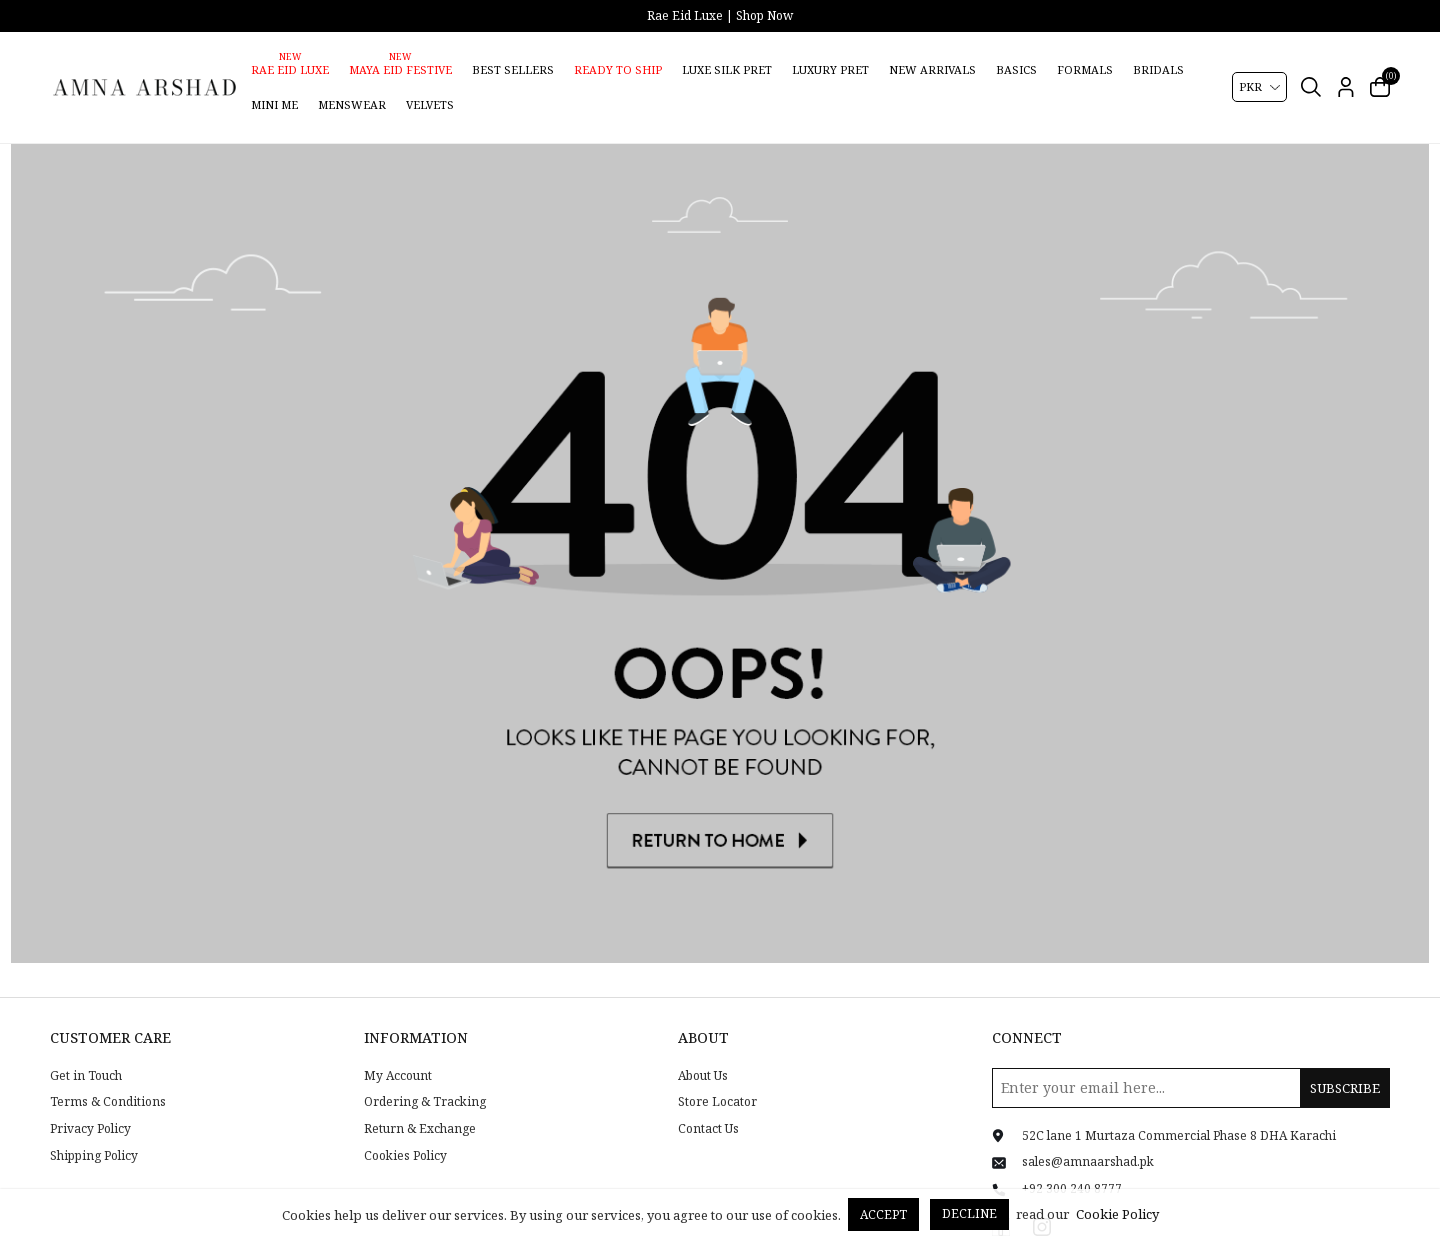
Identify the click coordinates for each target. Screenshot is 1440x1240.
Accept (883, 1214)
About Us (703, 1050)
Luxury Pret (830, 69)
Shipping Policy (94, 1130)
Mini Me (274, 104)
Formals (1085, 69)
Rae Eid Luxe (290, 69)
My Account (398, 1050)
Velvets (430, 104)
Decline (969, 1213)
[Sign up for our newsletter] (1191, 1062)
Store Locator (717, 1077)
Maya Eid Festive (400, 69)
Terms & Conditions (108, 1077)
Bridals (1158, 69)
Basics (1016, 69)
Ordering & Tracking (425, 1077)
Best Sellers (513, 69)
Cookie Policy (1117, 1214)
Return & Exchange (420, 1103)
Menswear (352, 104)
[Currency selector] (1259, 87)
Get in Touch (86, 1050)
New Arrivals (932, 69)
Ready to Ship (618, 69)
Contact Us (708, 1103)
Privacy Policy (90, 1103)
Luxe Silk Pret (727, 69)
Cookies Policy (405, 1130)
